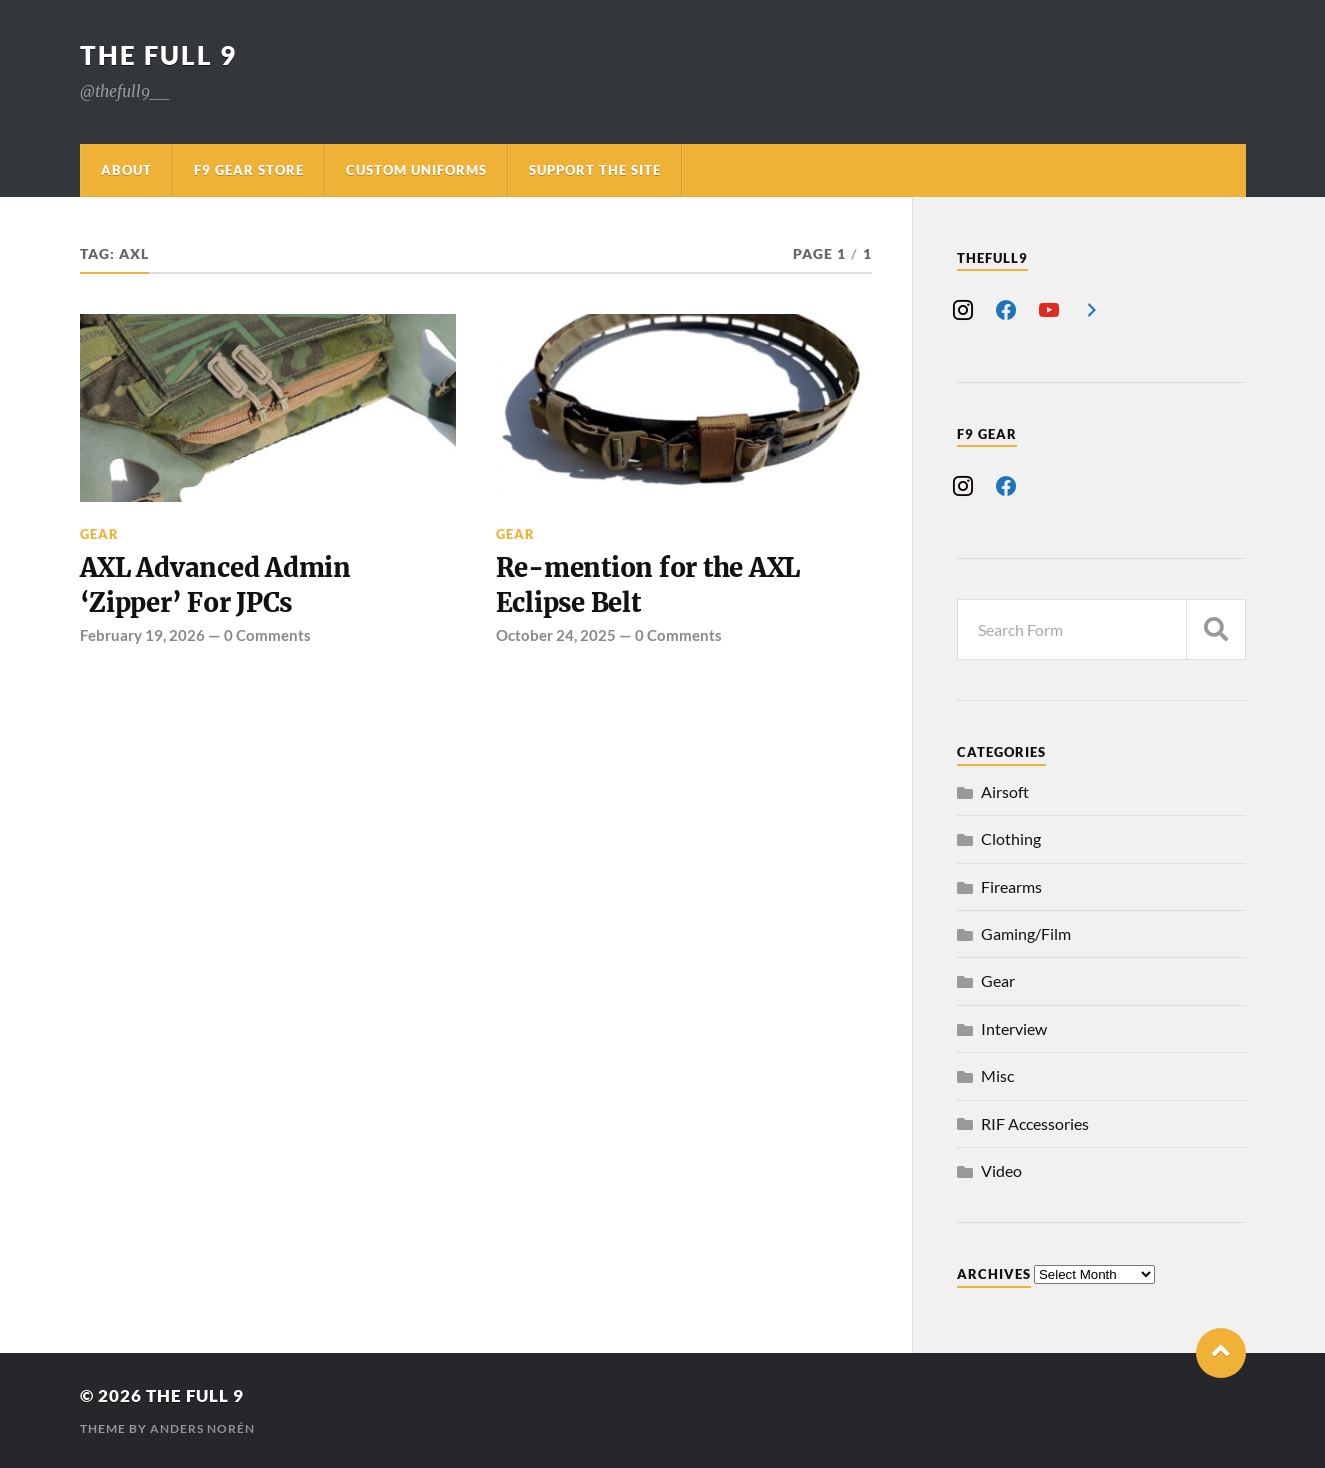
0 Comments (267, 635)
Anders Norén (202, 1428)
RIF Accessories (1035, 1123)
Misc (997, 1075)
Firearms (1011, 886)
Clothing (1011, 838)
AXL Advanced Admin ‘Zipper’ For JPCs (215, 585)
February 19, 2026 (142, 635)
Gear (99, 534)
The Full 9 (158, 55)
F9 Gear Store (249, 170)
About (126, 170)
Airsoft (1005, 791)
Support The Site (595, 170)
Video (1001, 1170)
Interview (1014, 1028)
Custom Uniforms (416, 170)
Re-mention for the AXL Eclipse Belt (648, 585)
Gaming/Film (1026, 933)
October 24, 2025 (556, 635)
